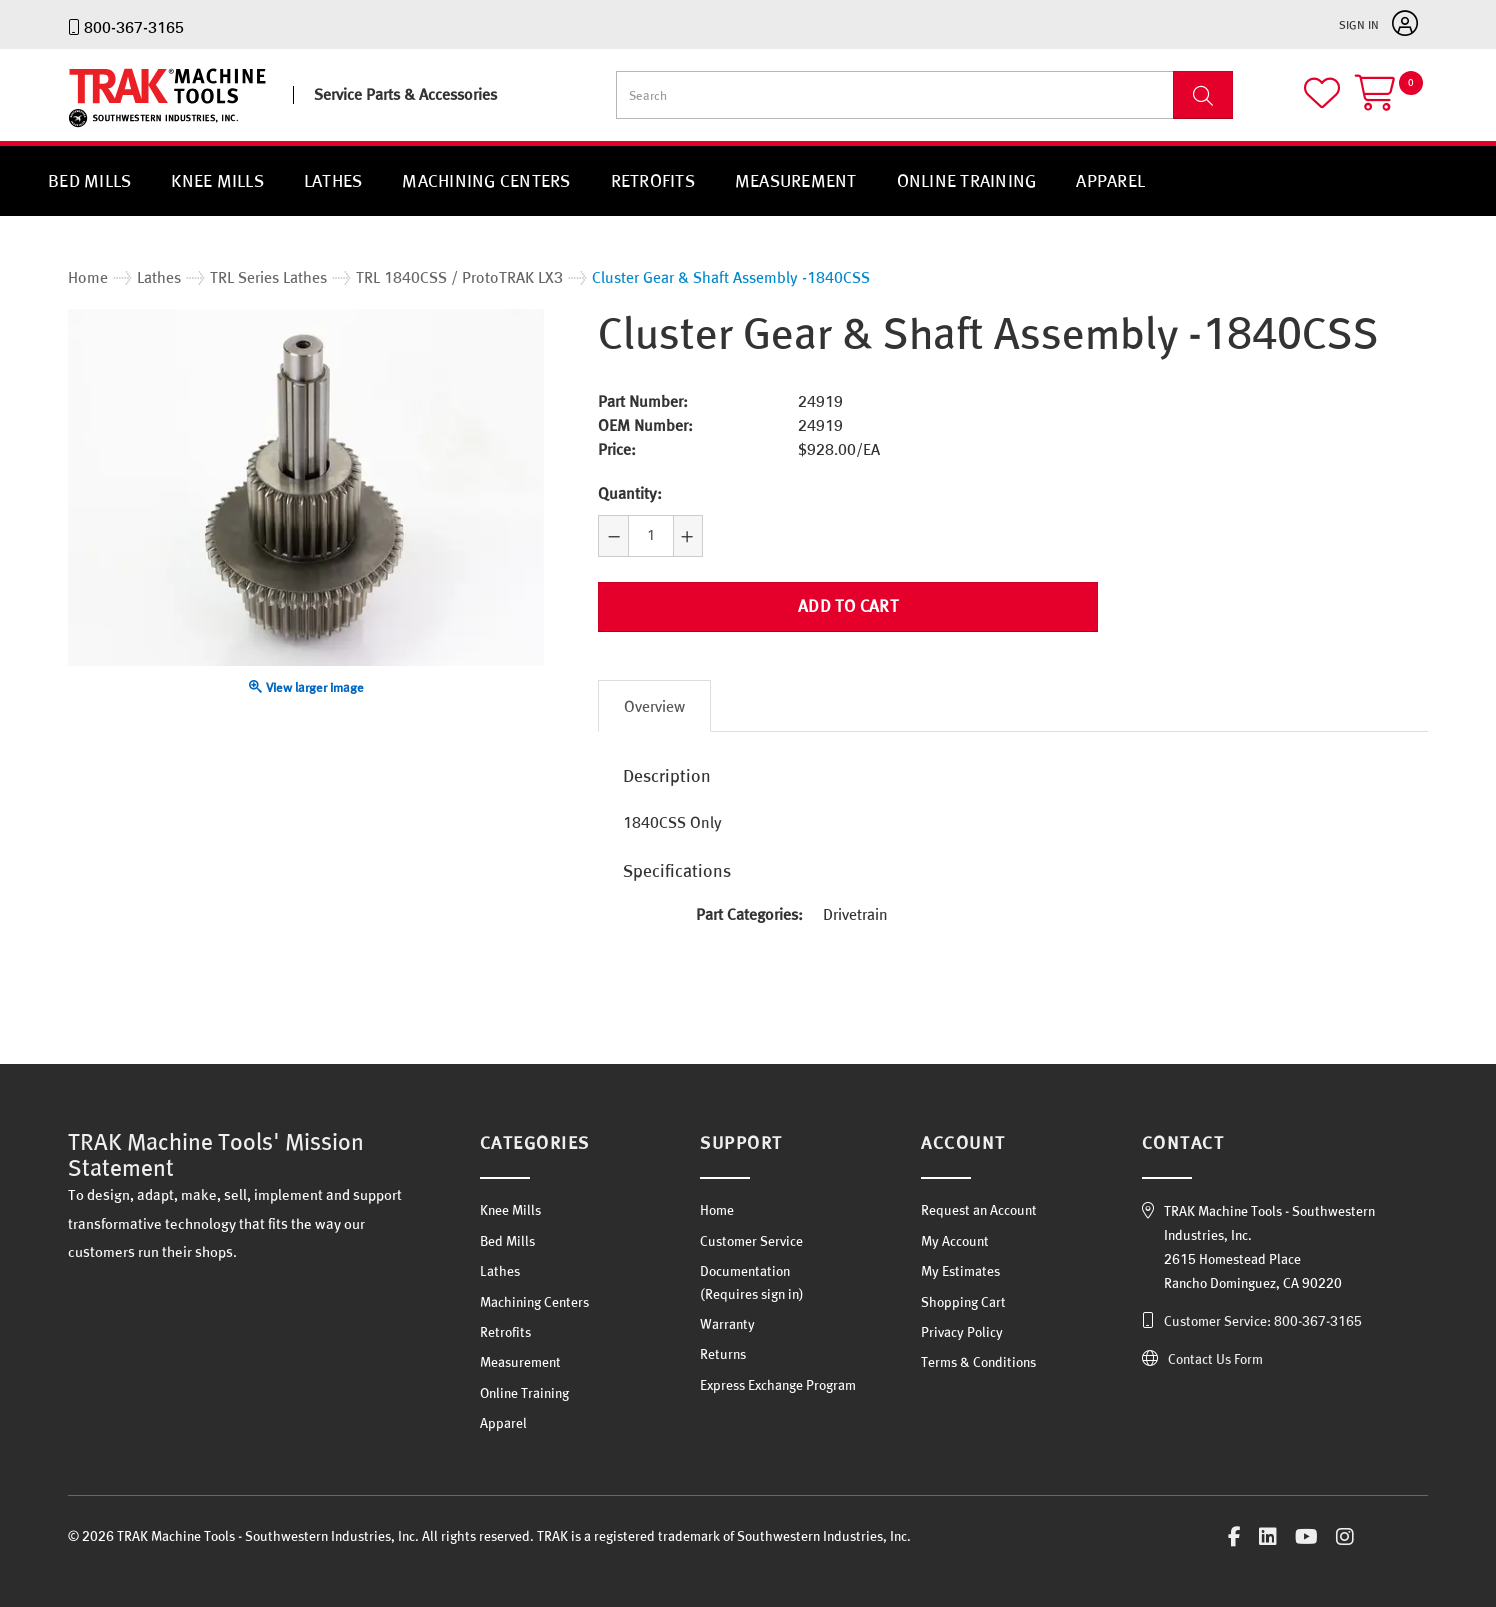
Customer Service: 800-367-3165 (1263, 1313)
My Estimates (960, 1262)
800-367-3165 (134, 27)
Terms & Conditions (978, 1353)
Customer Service (751, 1232)
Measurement (796, 180)
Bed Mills (89, 180)
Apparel (1110, 180)
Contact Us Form (1215, 1351)
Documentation (745, 1262)
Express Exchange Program (778, 1376)
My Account (955, 1232)
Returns (723, 1345)
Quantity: (630, 493)
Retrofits (653, 180)
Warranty (727, 1315)
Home (717, 1202)
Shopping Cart (963, 1293)
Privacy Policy (962, 1323)
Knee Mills (217, 180)
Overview (654, 698)
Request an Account (979, 1202)
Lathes (333, 180)
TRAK (85, 127)
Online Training (967, 180)
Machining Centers (486, 180)
